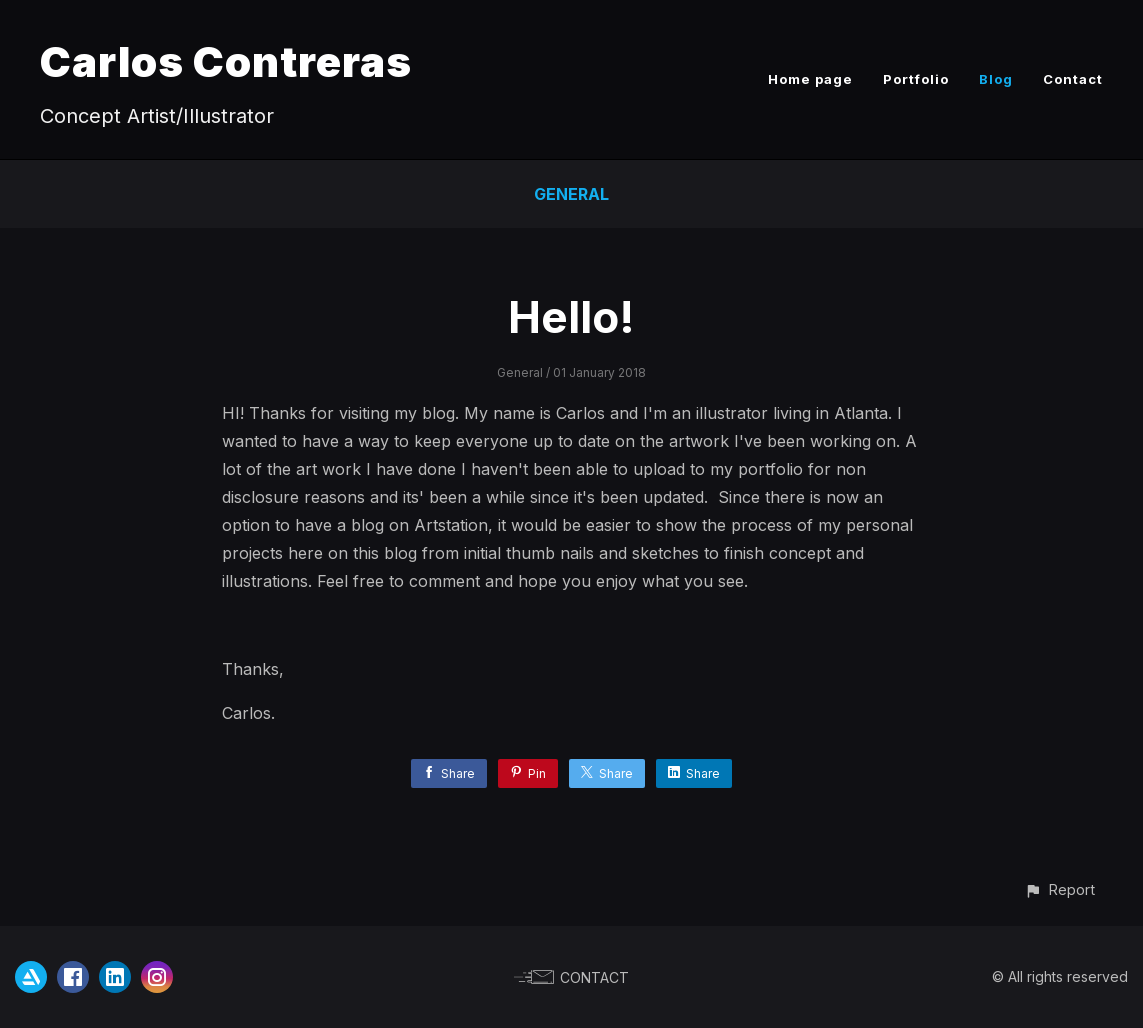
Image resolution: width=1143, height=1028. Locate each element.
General (571, 194)
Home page (810, 79)
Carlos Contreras (226, 61)
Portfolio (916, 79)
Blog (996, 79)
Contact (1073, 79)
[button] (1059, 889)
